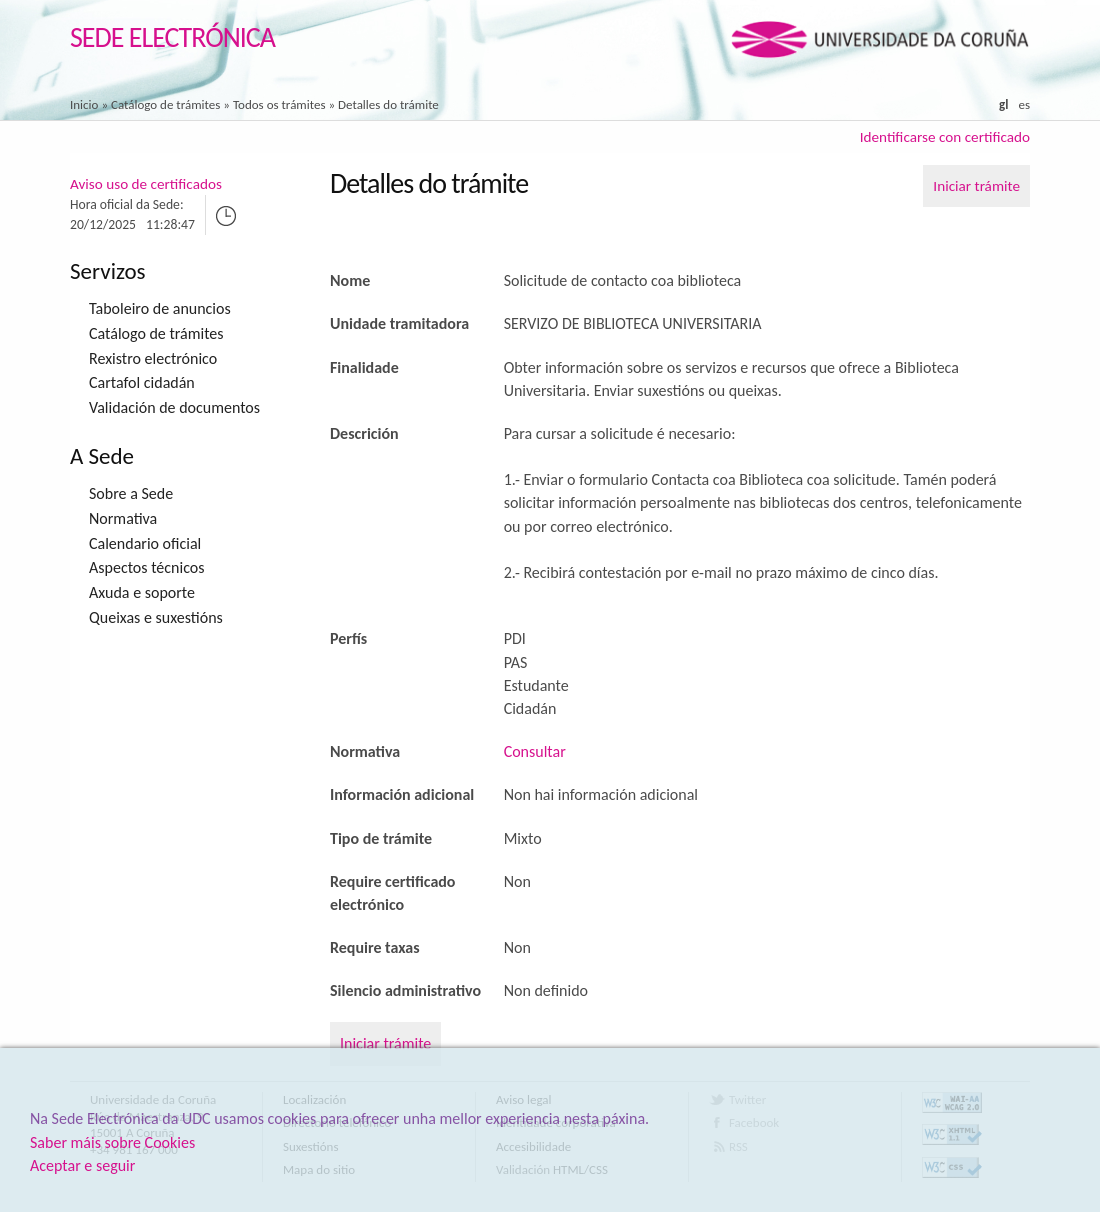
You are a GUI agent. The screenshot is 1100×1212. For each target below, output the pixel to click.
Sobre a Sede (131, 493)
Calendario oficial (145, 543)
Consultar (535, 751)
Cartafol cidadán (142, 382)
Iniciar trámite (976, 186)
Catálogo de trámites (165, 104)
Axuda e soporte (142, 592)
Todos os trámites (279, 104)
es (1024, 104)
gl (1003, 104)
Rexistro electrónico (153, 358)
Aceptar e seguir (82, 1165)
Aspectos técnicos (146, 567)
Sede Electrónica (172, 37)
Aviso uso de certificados (146, 184)
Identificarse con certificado (945, 137)
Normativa (123, 518)
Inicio (84, 104)
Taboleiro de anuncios (160, 308)
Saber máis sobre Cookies (112, 1142)
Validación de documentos (174, 407)
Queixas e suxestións (156, 617)
